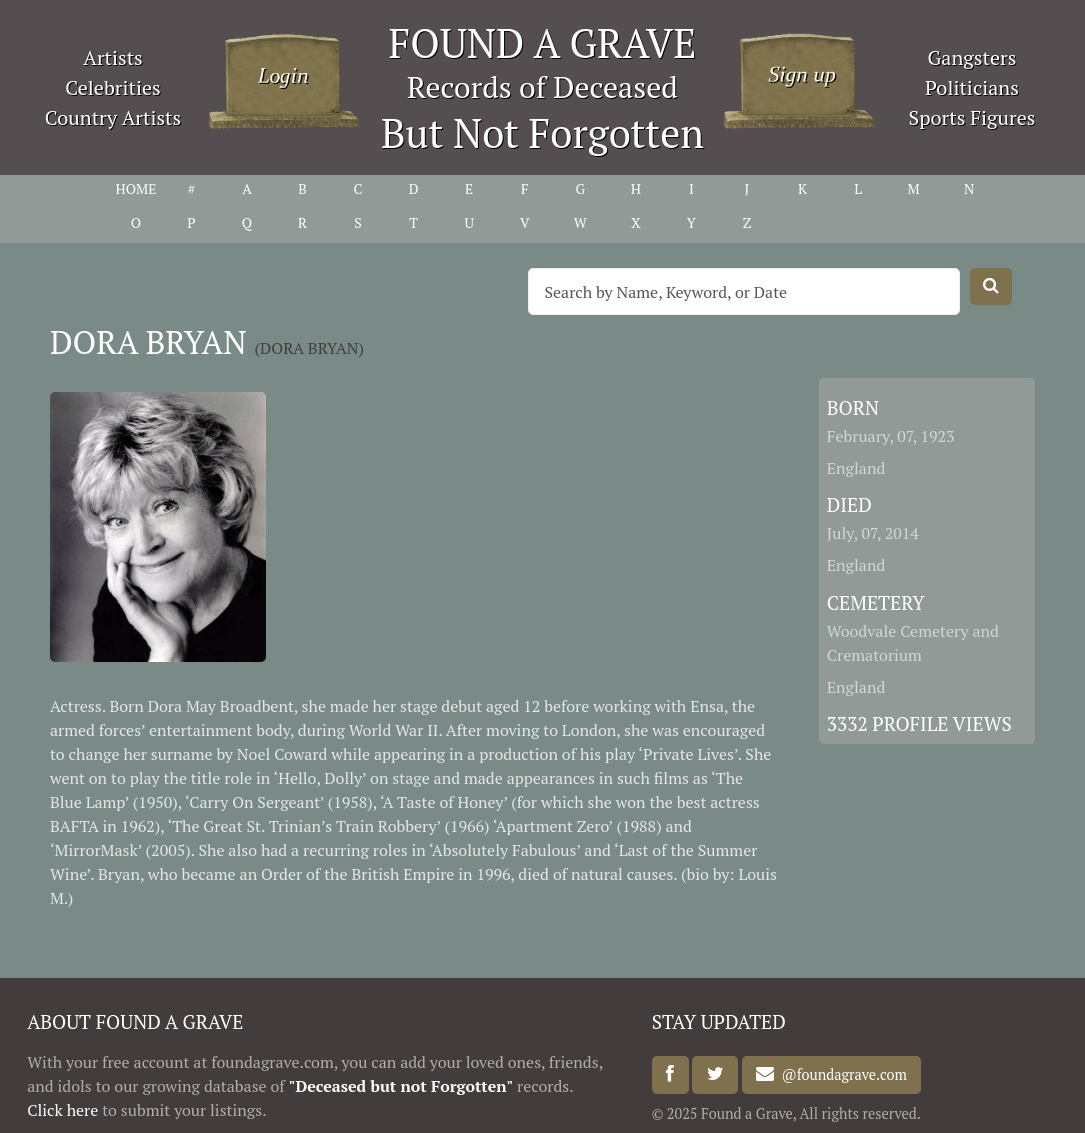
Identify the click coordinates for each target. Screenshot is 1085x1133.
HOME (135, 188)
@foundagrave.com (840, 1074)
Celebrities (112, 87)
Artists (113, 57)
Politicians (972, 87)
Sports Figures (971, 117)
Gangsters (972, 57)
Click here (62, 1110)
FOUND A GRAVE (543, 42)
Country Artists (113, 117)
